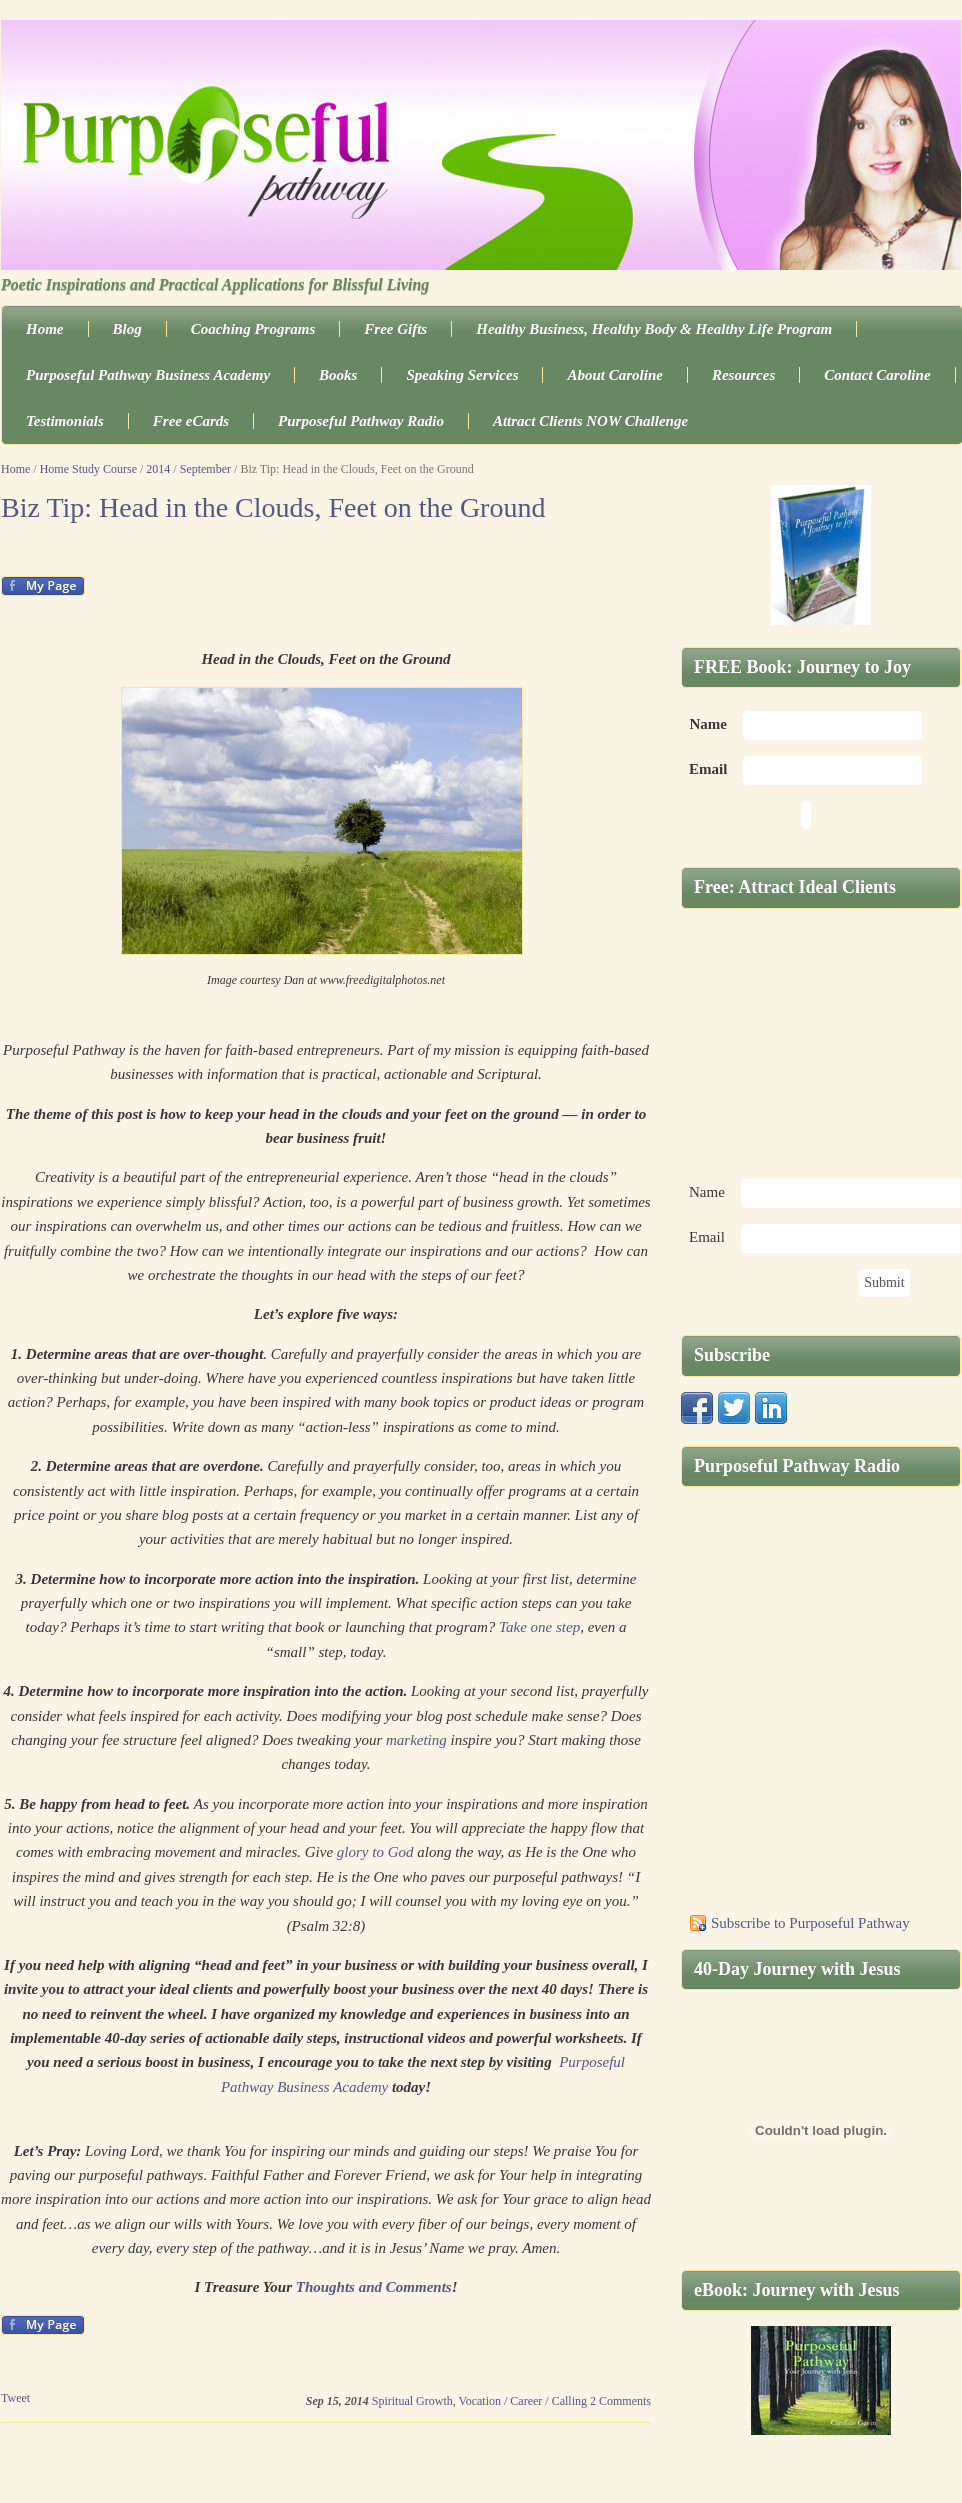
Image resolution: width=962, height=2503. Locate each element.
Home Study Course (88, 469)
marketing (416, 1740)
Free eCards (191, 421)
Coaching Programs (253, 329)
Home (45, 329)
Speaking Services (462, 375)
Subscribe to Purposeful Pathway (810, 1923)
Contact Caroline (877, 375)
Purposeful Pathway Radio (361, 421)
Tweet (15, 2398)
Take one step (539, 1627)
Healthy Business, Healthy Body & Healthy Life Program (654, 329)
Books (338, 375)
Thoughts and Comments (374, 2287)
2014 (158, 469)
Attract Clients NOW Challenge (590, 421)
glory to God (375, 1852)
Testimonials (65, 421)
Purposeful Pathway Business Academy (148, 375)
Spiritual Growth (412, 2401)
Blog (127, 329)
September (205, 469)
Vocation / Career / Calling (523, 2401)
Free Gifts (395, 329)
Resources (743, 375)
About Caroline (614, 375)
